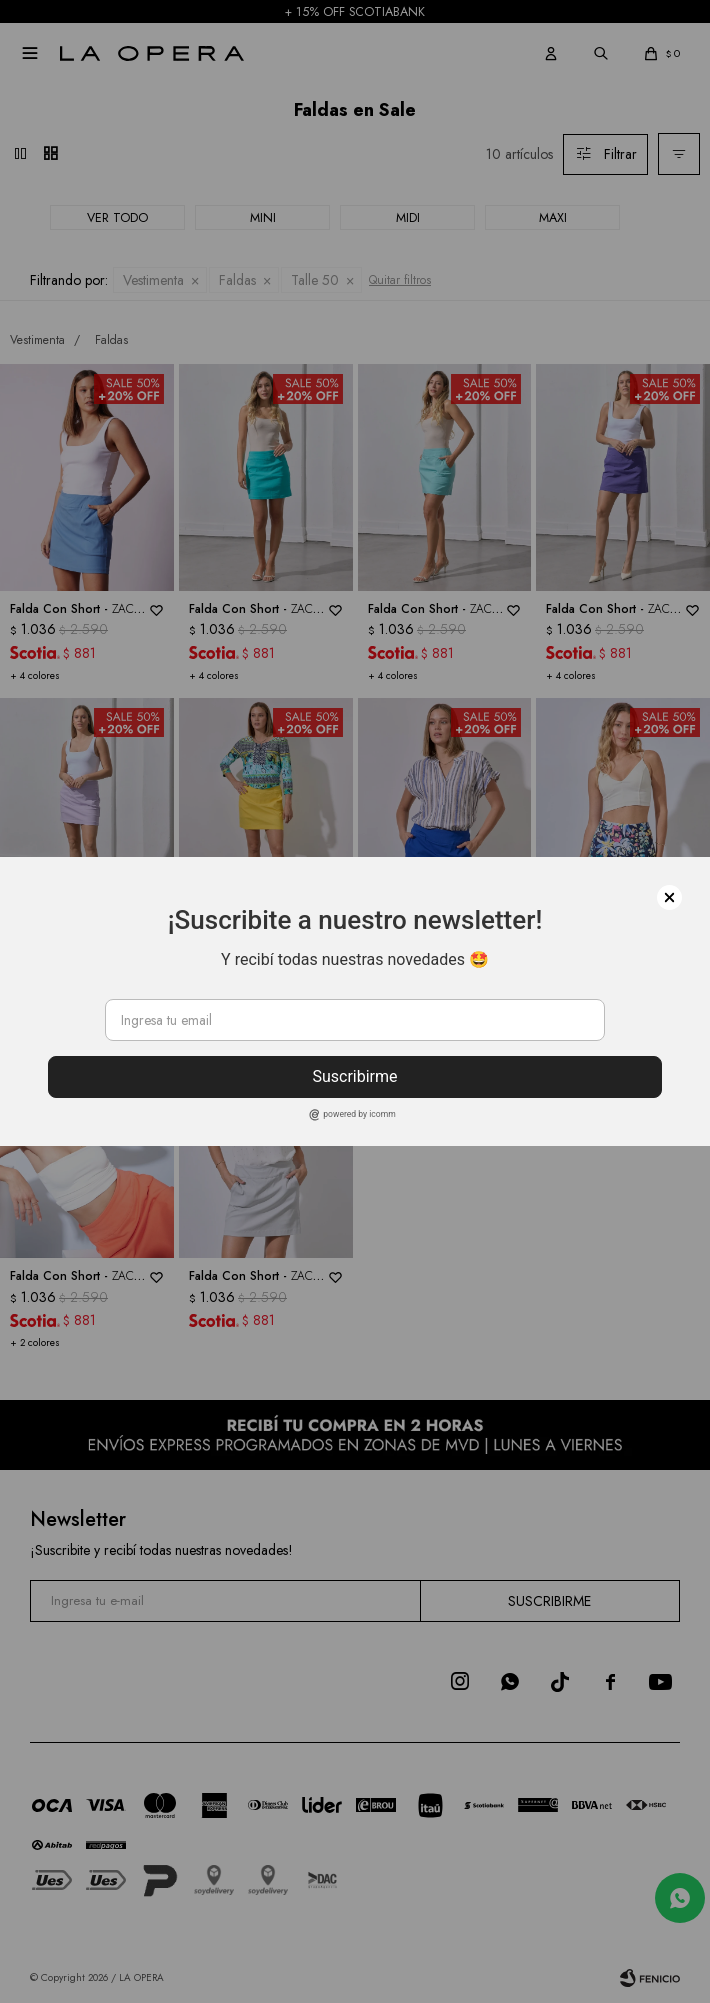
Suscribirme (354, 1076)
